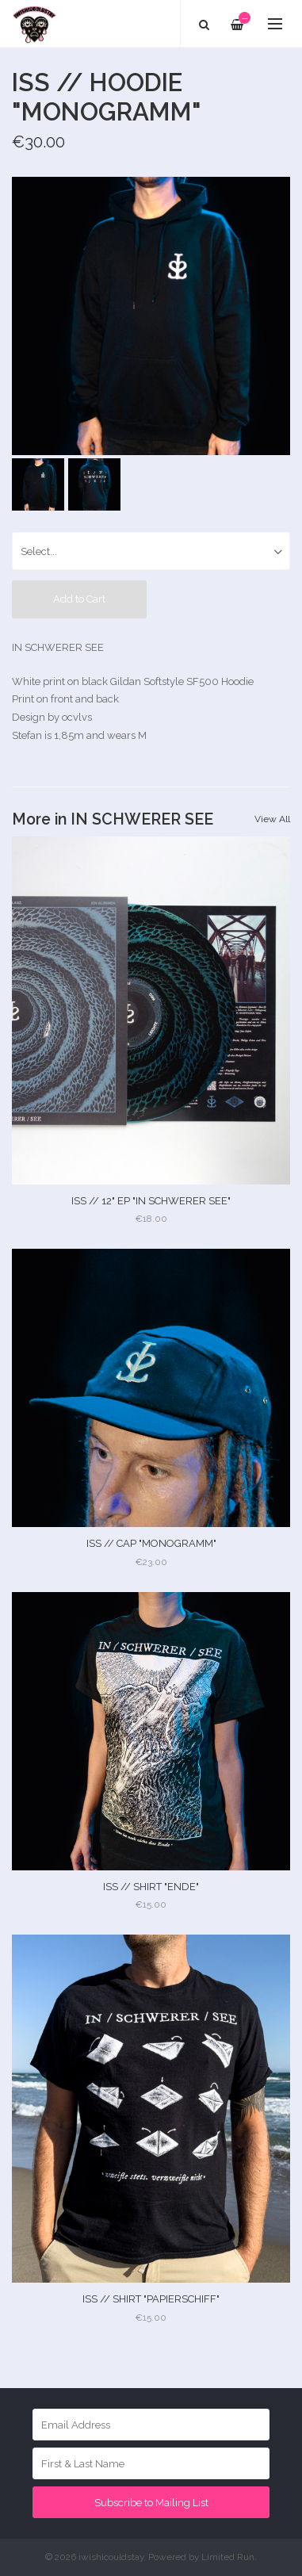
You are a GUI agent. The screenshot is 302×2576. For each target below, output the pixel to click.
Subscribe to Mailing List (151, 2503)
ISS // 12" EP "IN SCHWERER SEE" (151, 1201)
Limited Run (227, 2557)
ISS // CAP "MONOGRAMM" (151, 1543)
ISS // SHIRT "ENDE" (151, 1887)
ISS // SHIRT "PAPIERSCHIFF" (151, 2299)
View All (272, 819)
